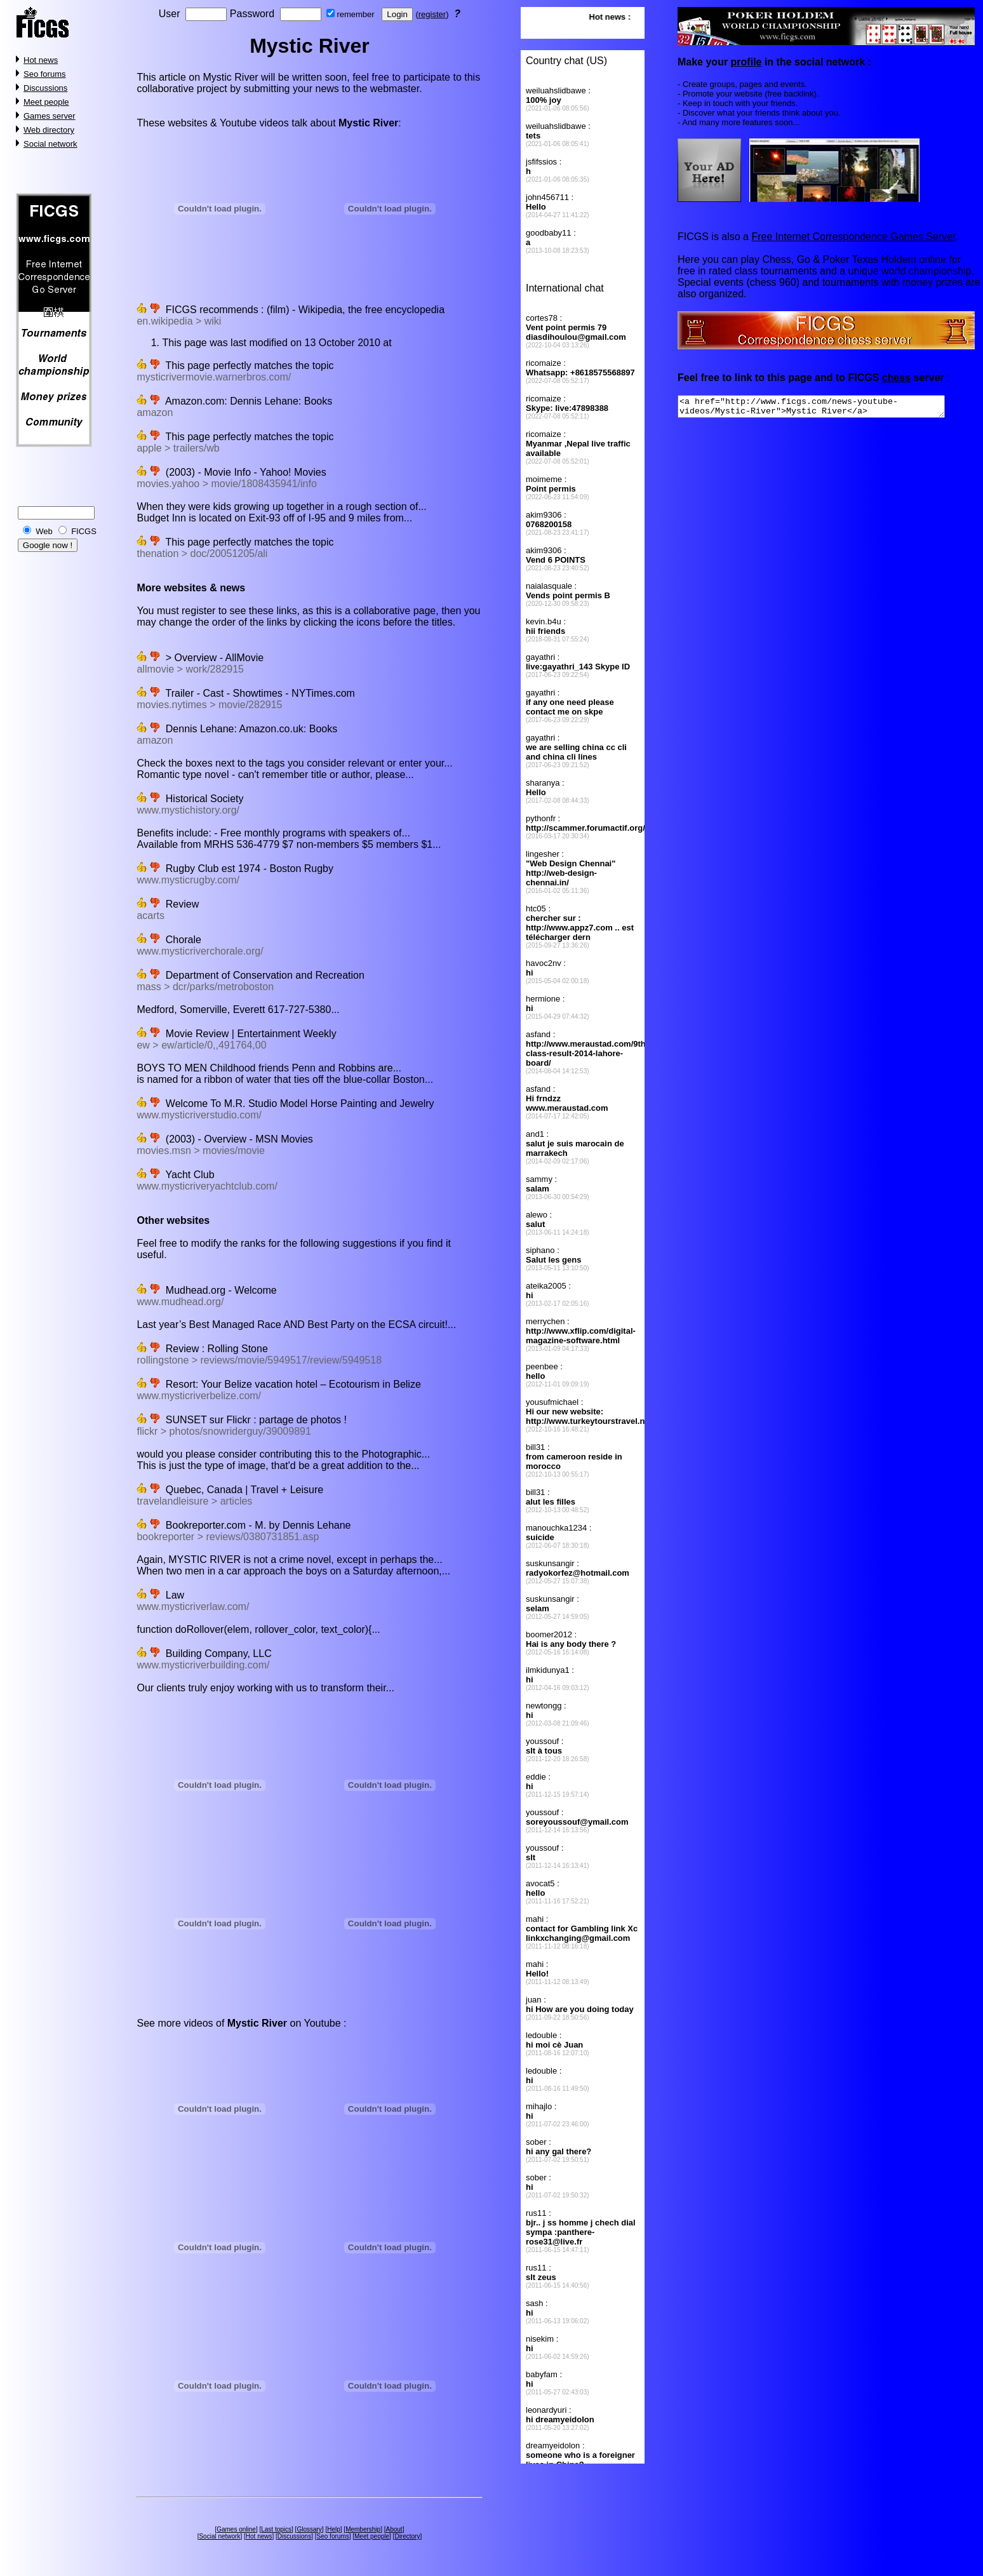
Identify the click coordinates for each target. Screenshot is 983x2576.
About (393, 2529)
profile (745, 62)
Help (333, 2529)
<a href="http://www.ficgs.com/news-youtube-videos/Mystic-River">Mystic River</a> (827, 408)
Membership (362, 2529)
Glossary (309, 2529)
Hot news (40, 60)
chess (896, 377)
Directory (407, 2536)
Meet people (46, 102)
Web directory (48, 130)
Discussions (45, 88)
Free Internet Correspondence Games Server (853, 236)
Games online (236, 2529)
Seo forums (44, 74)
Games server (49, 116)
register (432, 14)
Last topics (276, 2529)
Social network (50, 144)
